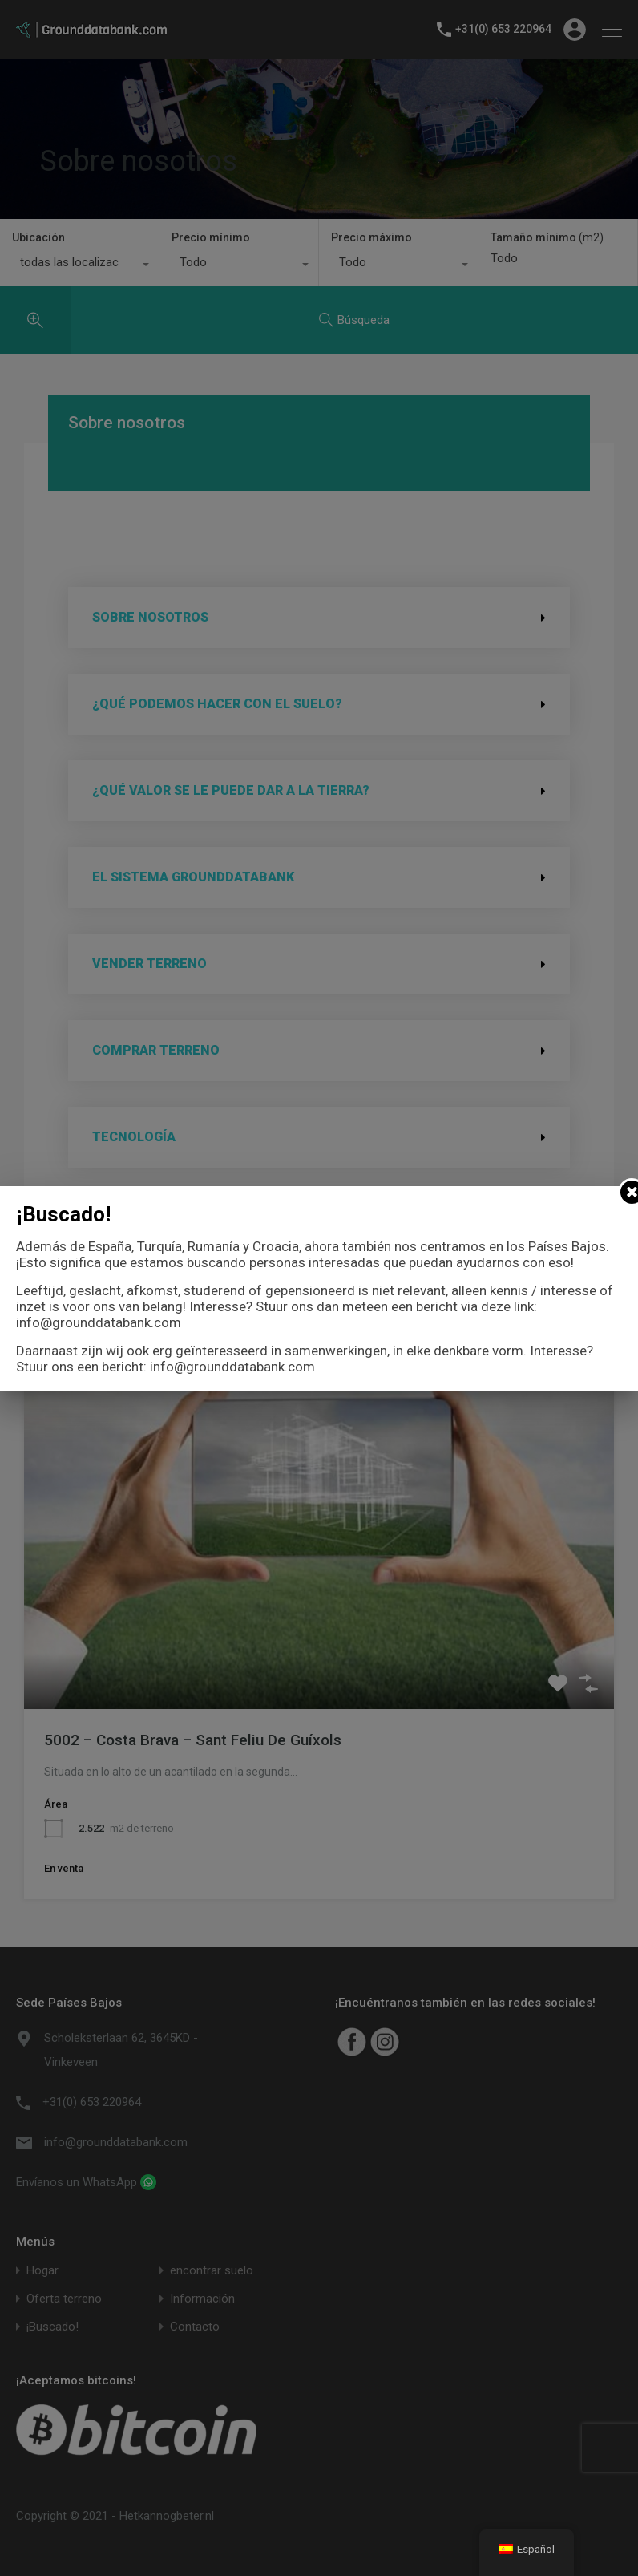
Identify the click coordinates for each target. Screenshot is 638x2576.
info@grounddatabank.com (98, 1322)
